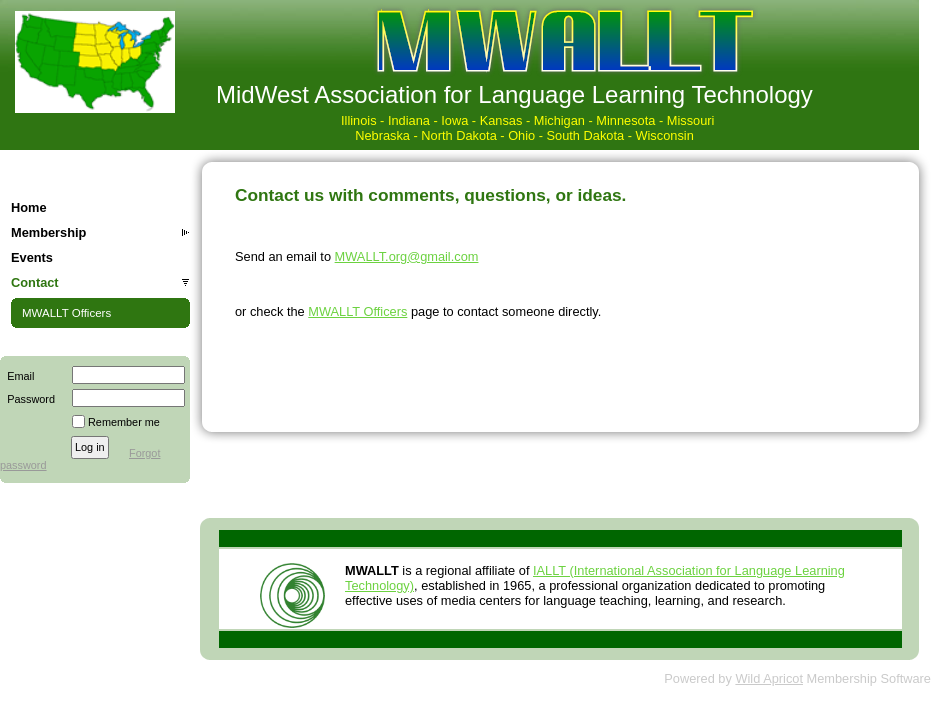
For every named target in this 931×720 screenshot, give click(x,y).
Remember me (124, 422)
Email (17, 376)
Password (27, 399)
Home (29, 207)
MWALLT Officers (66, 313)
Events (32, 257)
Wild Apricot (769, 678)
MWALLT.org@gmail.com (407, 256)
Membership (48, 232)
